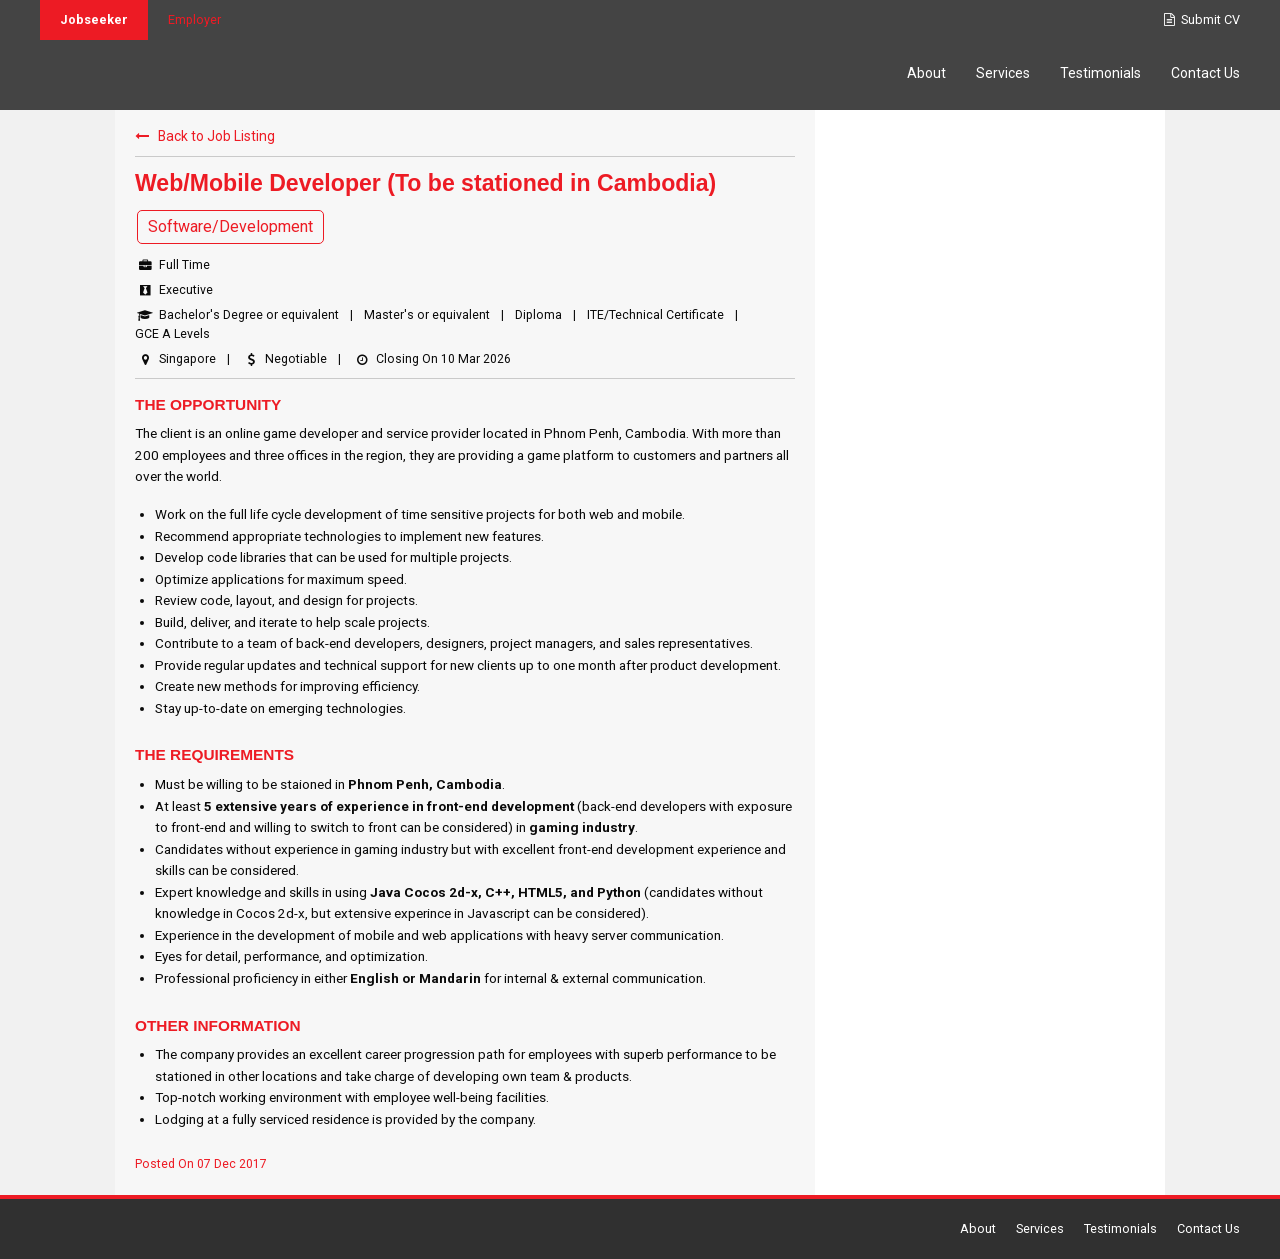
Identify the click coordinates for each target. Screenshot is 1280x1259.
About (926, 73)
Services (1003, 73)
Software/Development (230, 226)
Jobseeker (94, 19)
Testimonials (1100, 73)
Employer (194, 19)
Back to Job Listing (205, 136)
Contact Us (1205, 73)
